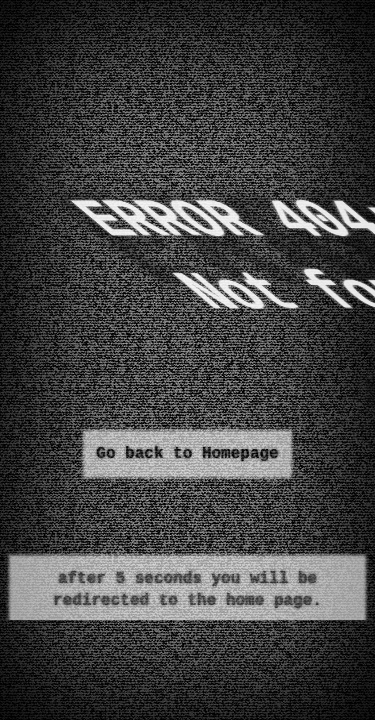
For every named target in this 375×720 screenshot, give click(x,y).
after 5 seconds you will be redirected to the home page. (187, 590)
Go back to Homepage (187, 454)
